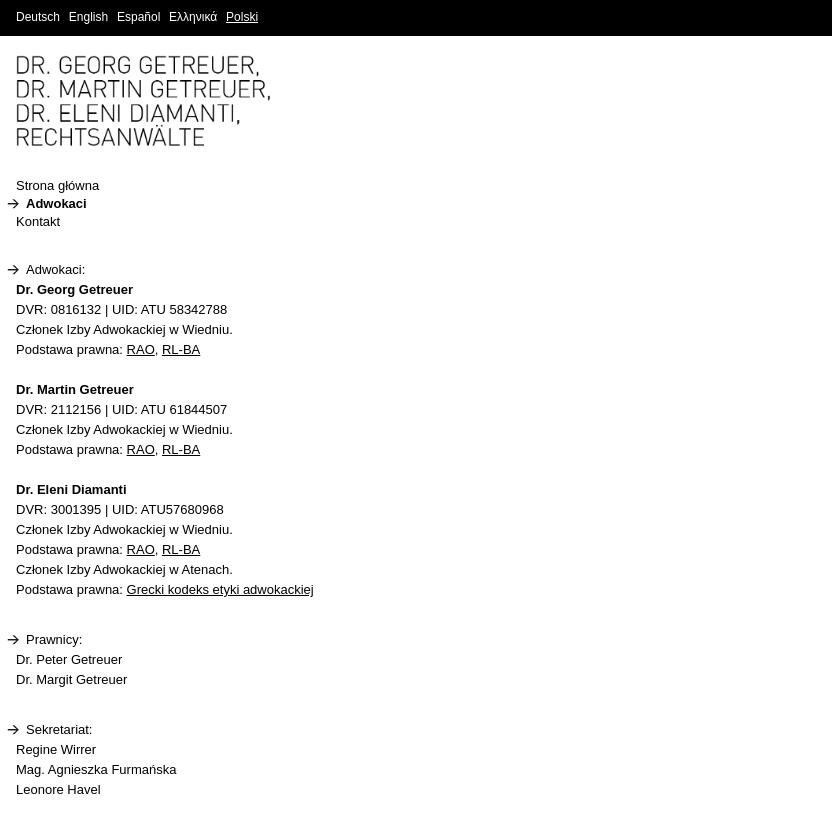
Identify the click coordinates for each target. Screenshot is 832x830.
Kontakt (38, 221)
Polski (242, 17)
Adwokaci (56, 203)
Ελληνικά (193, 17)
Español (138, 17)
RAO (141, 349)
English (88, 17)
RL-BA (181, 349)
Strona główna (57, 185)
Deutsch (38, 17)
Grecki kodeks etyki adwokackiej (220, 589)
